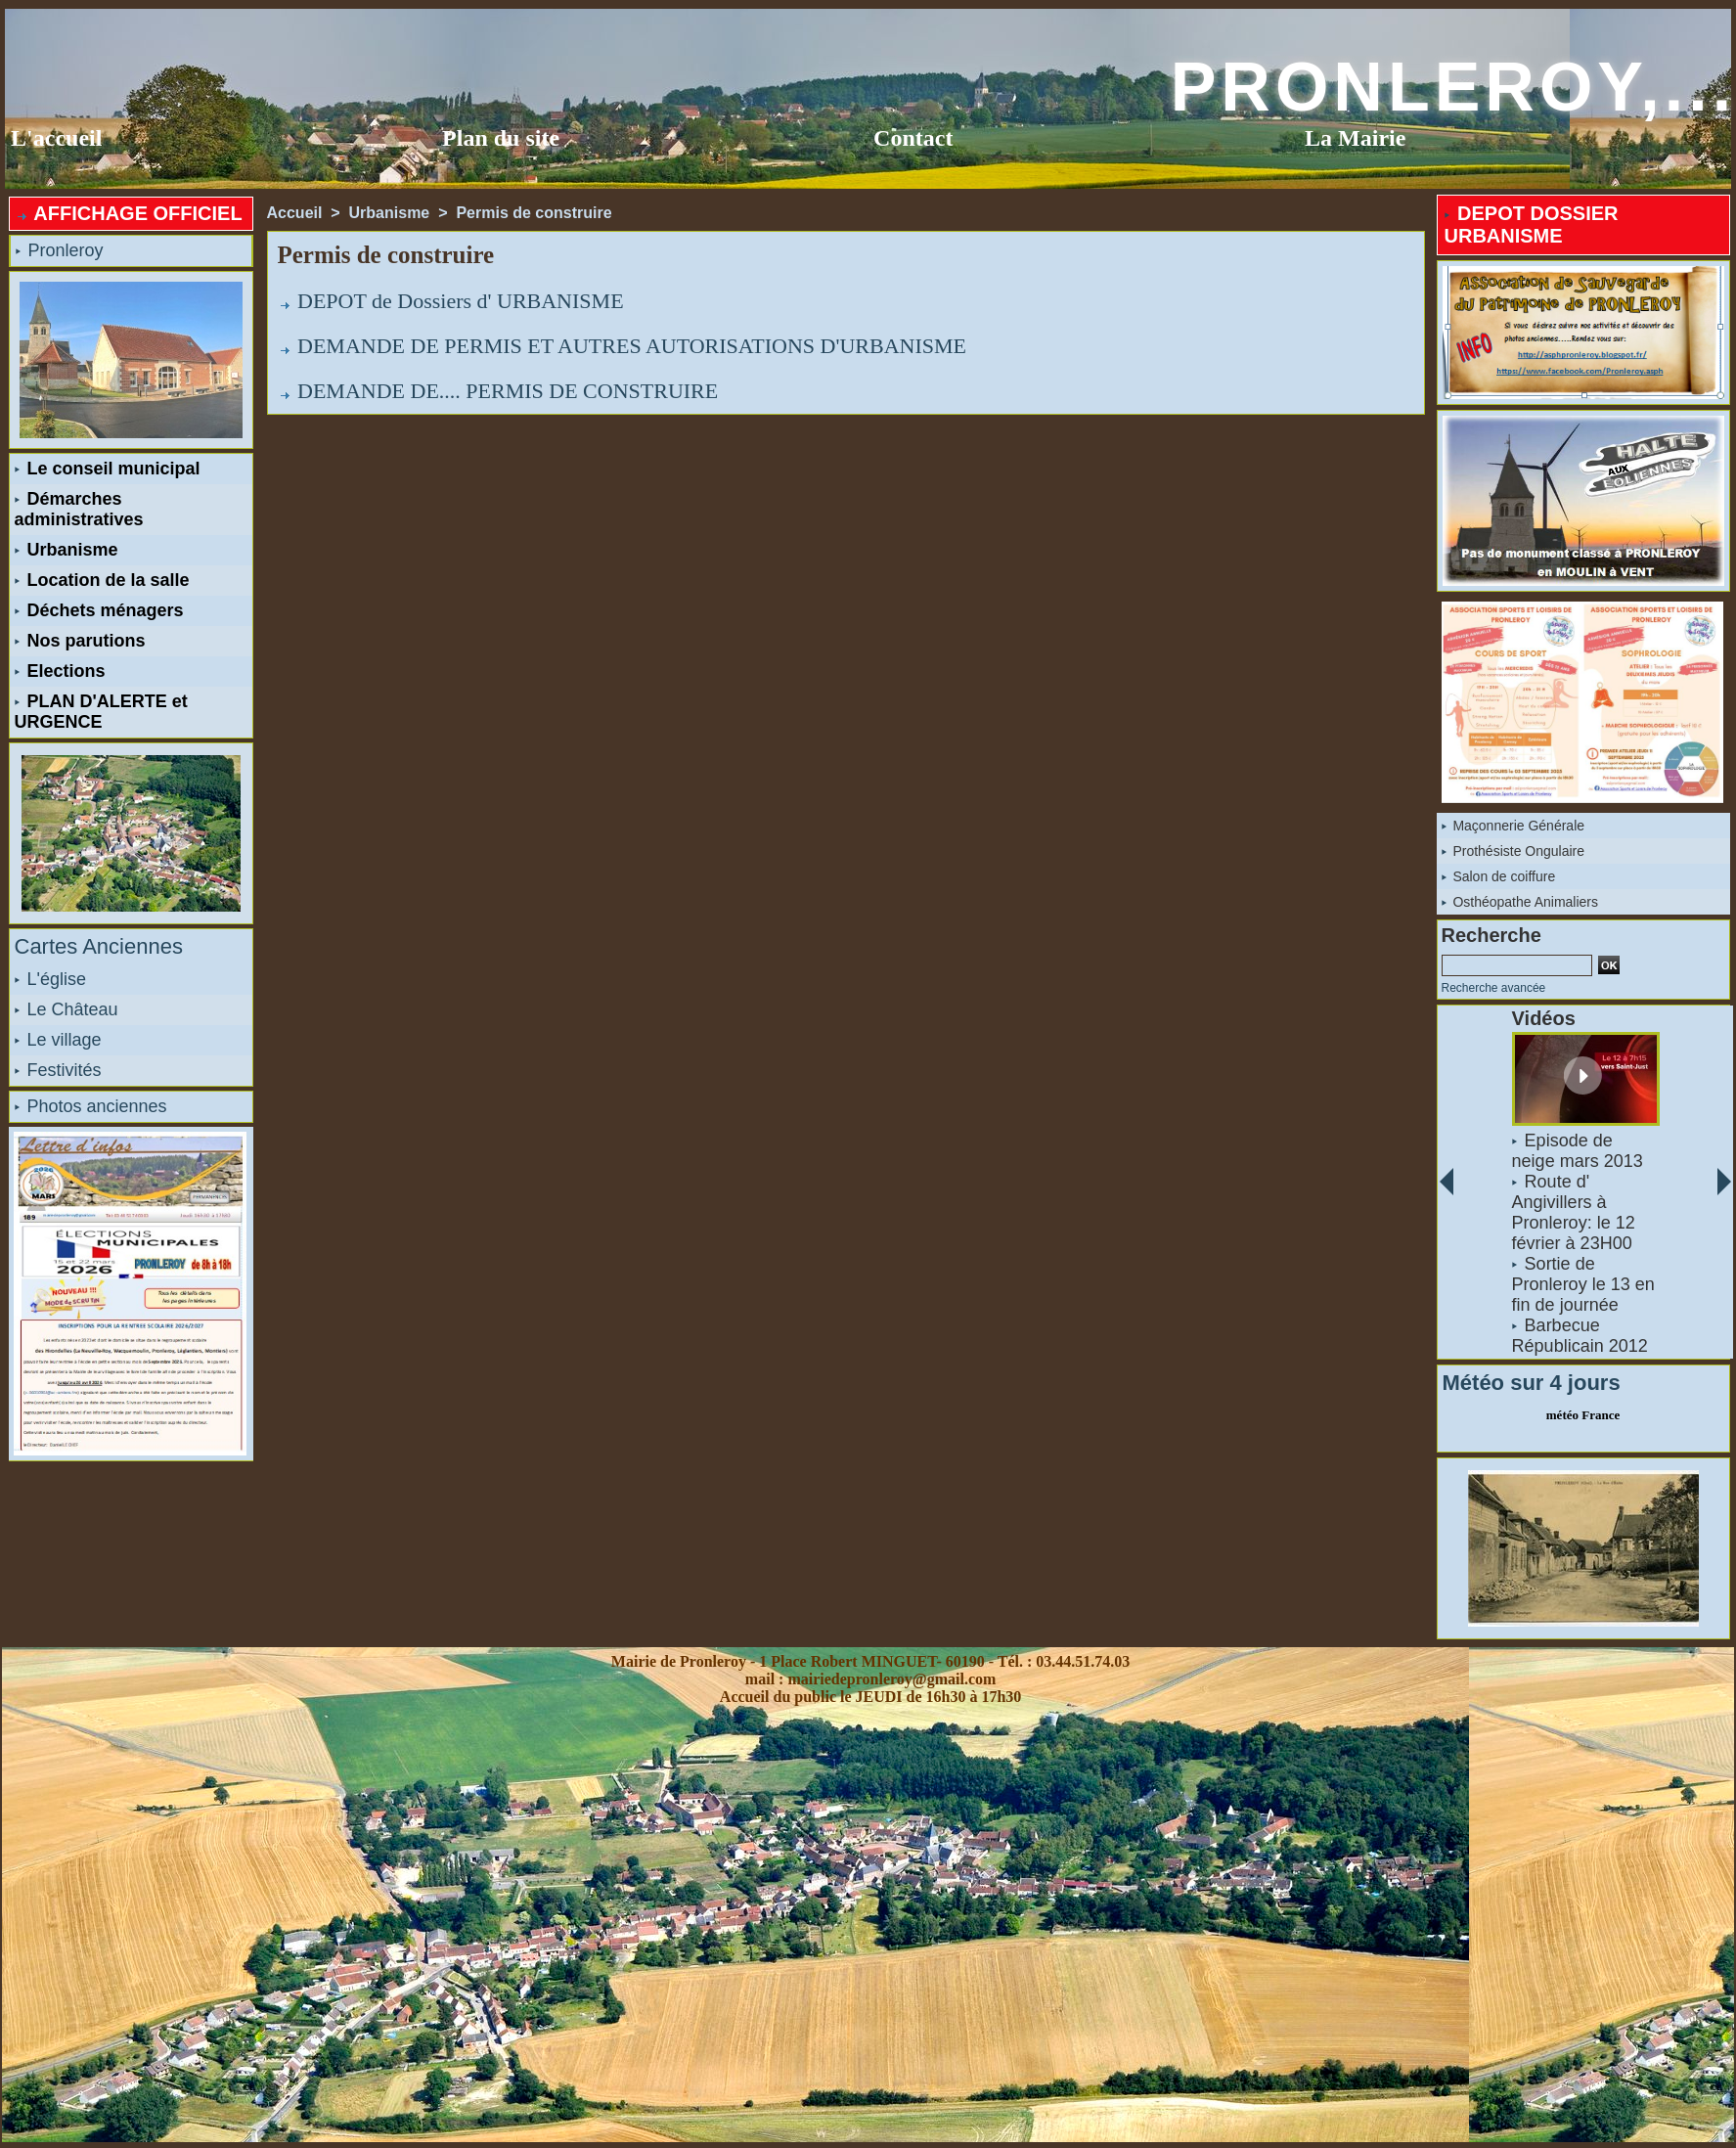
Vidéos (1543, 1018)
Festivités (58, 1070)
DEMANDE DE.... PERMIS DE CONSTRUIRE (507, 391)
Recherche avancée (1494, 988)
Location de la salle (102, 580)
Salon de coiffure (1499, 876)
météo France (1583, 1415)
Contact (913, 138)
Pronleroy (60, 250)
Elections (60, 671)
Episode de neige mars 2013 (1576, 1151)
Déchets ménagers (99, 610)
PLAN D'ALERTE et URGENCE (101, 712)
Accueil (295, 212)
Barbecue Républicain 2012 (1579, 1336)
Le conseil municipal (107, 468)
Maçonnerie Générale (1513, 825)
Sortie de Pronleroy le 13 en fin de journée (1582, 1284)
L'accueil (56, 138)
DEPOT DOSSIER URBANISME (1532, 224)
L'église (50, 979)
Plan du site (500, 138)
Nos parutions (80, 640)
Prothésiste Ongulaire (1513, 851)
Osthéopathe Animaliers (1520, 902)
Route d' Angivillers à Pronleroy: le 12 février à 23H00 (1572, 1212)
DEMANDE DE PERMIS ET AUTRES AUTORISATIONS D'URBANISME (631, 346)
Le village (58, 1040)
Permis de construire (533, 212)
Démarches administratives (79, 509)
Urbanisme (66, 549)
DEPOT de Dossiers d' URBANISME (460, 301)
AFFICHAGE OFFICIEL (129, 213)
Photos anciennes (91, 1106)
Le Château (66, 1009)
